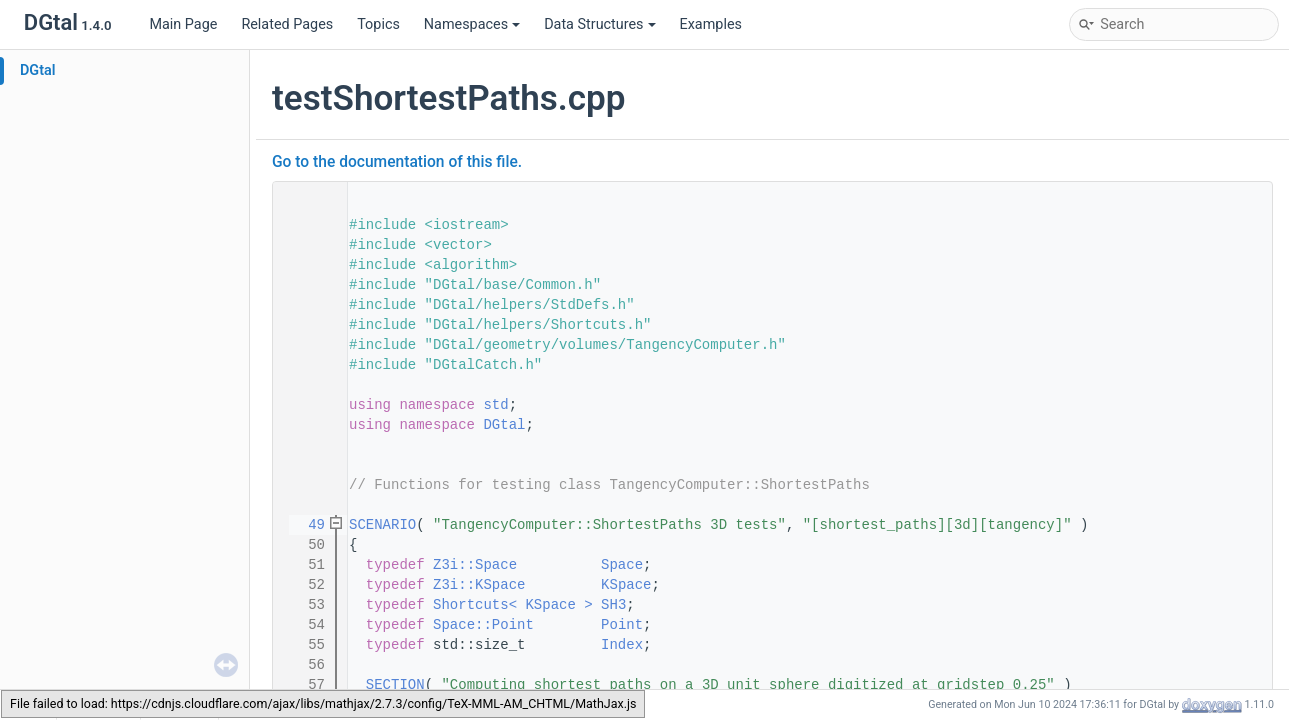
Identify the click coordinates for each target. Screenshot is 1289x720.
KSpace (626, 585)
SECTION (395, 685)
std (495, 405)
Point (622, 625)
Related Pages (287, 24)
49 (304, 525)
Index (622, 645)
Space (622, 565)
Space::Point (483, 625)
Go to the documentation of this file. (397, 162)
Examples (711, 24)
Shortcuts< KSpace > (513, 605)
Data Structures (599, 24)
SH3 (613, 605)
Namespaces (472, 24)
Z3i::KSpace (479, 585)
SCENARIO (382, 525)
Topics (378, 24)
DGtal (38, 70)
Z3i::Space (475, 565)
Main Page (183, 24)
